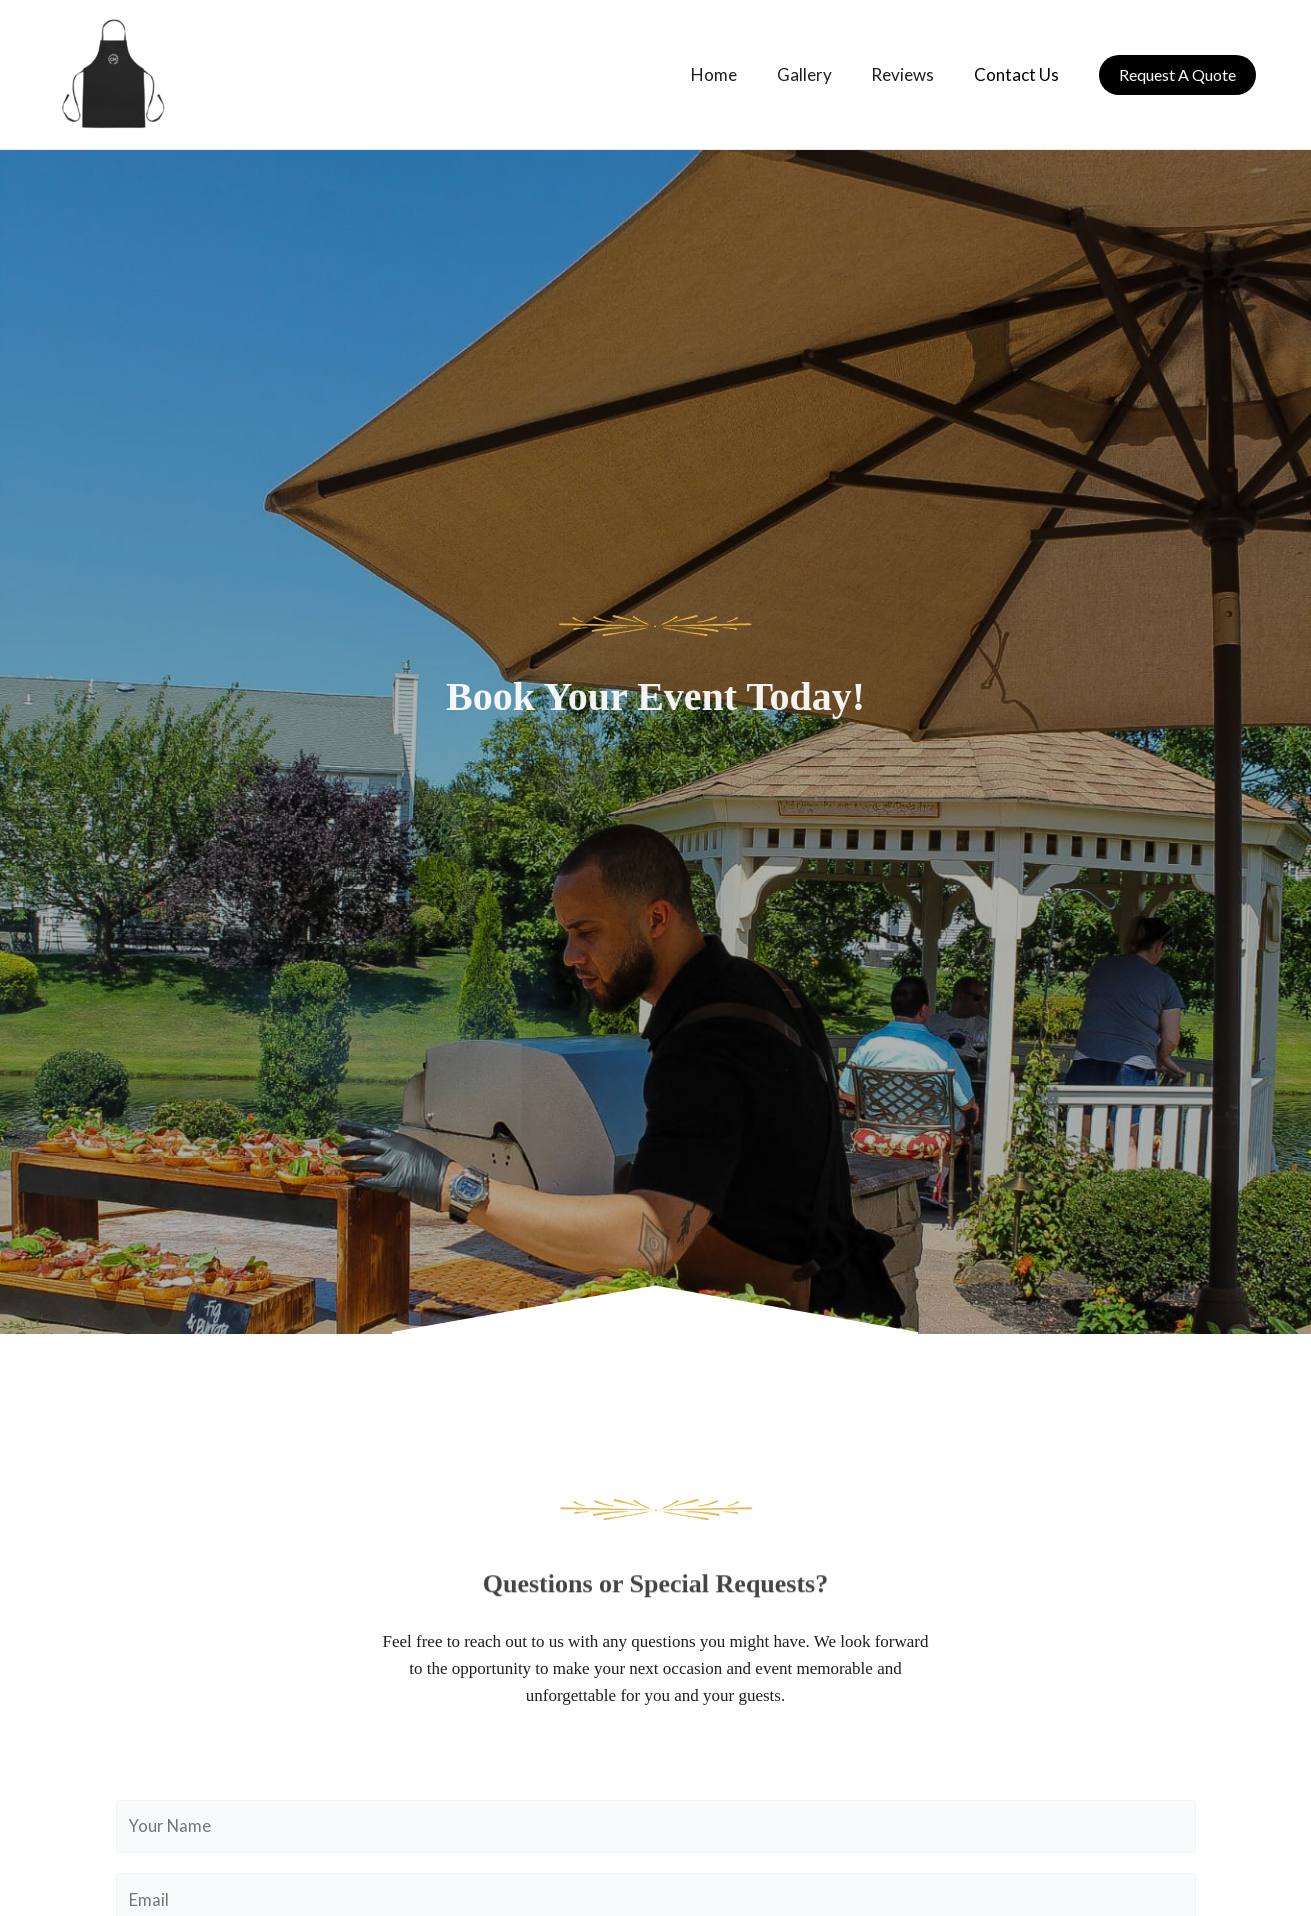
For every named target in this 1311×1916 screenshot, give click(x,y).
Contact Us (1019, 74)
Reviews (911, 74)
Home (734, 74)
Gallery (818, 74)
